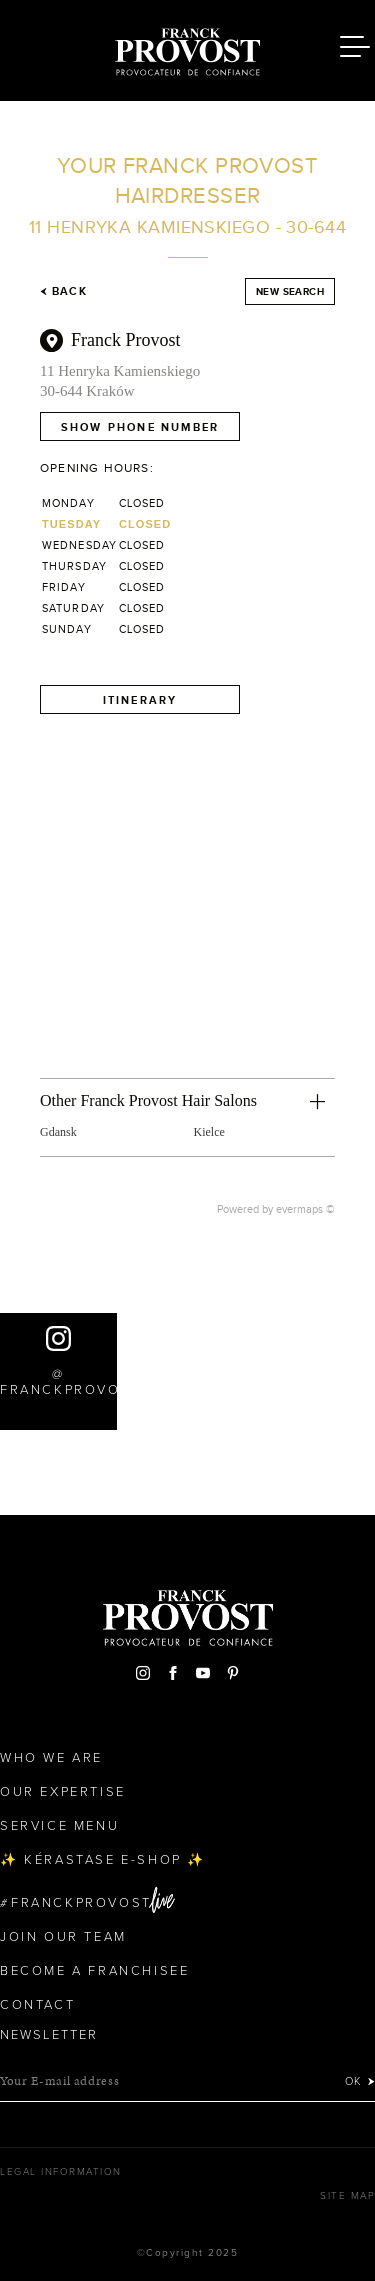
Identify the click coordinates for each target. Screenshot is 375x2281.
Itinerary (140, 700)
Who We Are (51, 1758)
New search (290, 291)
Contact (37, 2005)
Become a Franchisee (94, 1971)
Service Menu (59, 1826)
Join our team (63, 1937)
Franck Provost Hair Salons (188, 48)
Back (63, 291)
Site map (347, 2196)
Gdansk (58, 1132)
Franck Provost (126, 340)
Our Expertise (63, 1792)
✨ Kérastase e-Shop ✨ (103, 1860)
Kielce (209, 1132)
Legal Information (61, 2172)
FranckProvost (81, 1903)
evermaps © (305, 1209)
